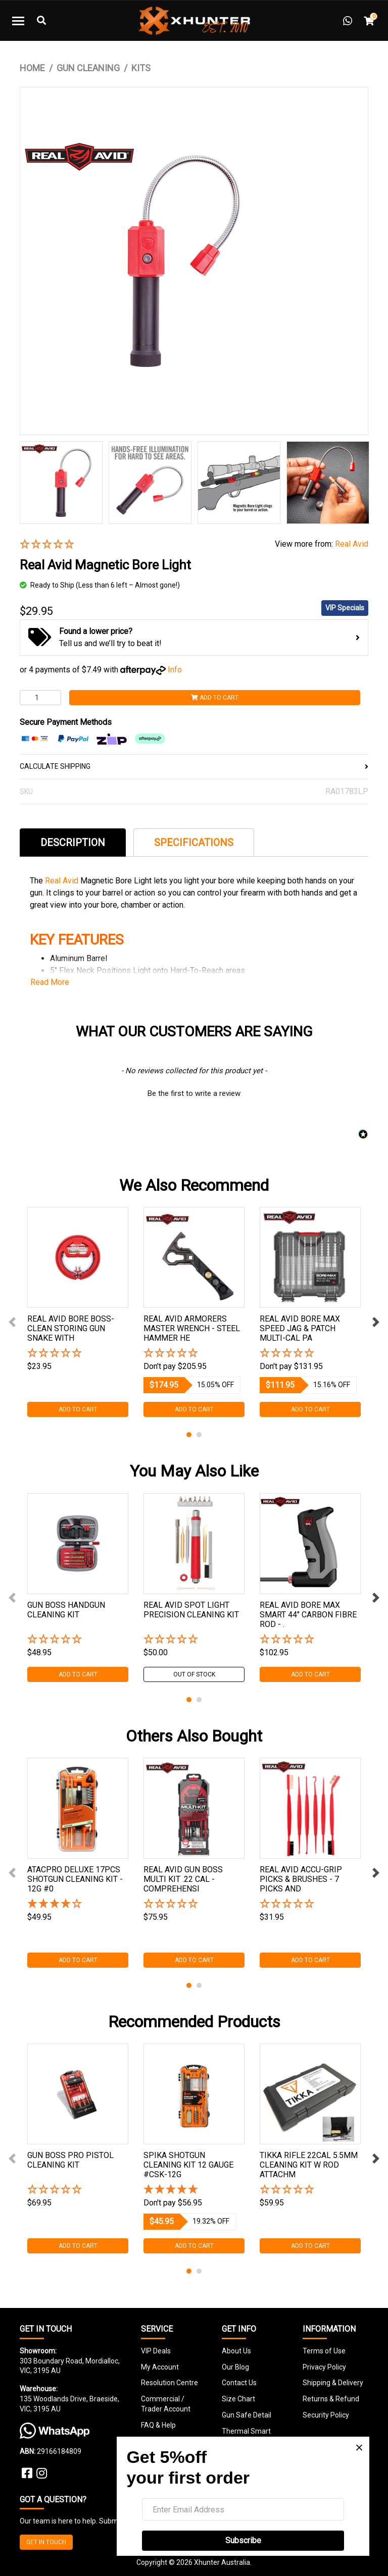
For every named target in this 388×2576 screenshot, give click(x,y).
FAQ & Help (158, 2425)
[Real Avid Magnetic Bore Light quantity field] (40, 697)
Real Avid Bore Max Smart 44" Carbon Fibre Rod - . (308, 1614)
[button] (140, 544)
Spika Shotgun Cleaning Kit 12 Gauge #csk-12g (188, 2164)
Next (376, 1322)
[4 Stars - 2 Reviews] (77, 1904)
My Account (160, 2367)
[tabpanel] (78, 1312)
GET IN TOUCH (46, 2542)
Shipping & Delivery (333, 2383)
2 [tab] (199, 1434)
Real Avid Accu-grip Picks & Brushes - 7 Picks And (301, 1879)
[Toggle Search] (41, 21)
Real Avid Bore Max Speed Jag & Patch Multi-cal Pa (300, 1328)
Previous (12, 1322)
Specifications (193, 842)
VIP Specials (344, 608)
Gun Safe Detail (246, 2415)
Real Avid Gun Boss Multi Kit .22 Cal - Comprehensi (183, 1879)
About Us (236, 2351)
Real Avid (351, 544)
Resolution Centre (169, 2383)
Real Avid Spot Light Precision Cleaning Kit (191, 1609)
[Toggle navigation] (18, 21)
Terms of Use (324, 2351)
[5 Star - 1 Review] (194, 2190)
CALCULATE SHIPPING (194, 766)
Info (175, 669)
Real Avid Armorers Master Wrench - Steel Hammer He (191, 1328)
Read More (49, 982)
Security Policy (326, 2415)
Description (72, 842)
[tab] (73, 842)
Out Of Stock (194, 1674)
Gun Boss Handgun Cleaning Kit (66, 1609)
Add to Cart (214, 697)
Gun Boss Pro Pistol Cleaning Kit (70, 2160)
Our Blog (235, 2367)
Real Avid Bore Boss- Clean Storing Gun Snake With (70, 1328)
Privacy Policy (324, 2367)
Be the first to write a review (194, 1093)
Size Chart (238, 2399)
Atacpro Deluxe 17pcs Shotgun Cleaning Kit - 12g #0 (75, 1879)
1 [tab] (188, 1434)
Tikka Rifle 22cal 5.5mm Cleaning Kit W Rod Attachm (309, 2164)
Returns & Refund (331, 2399)
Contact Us (239, 2383)
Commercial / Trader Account (165, 2404)
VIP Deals (156, 2351)
